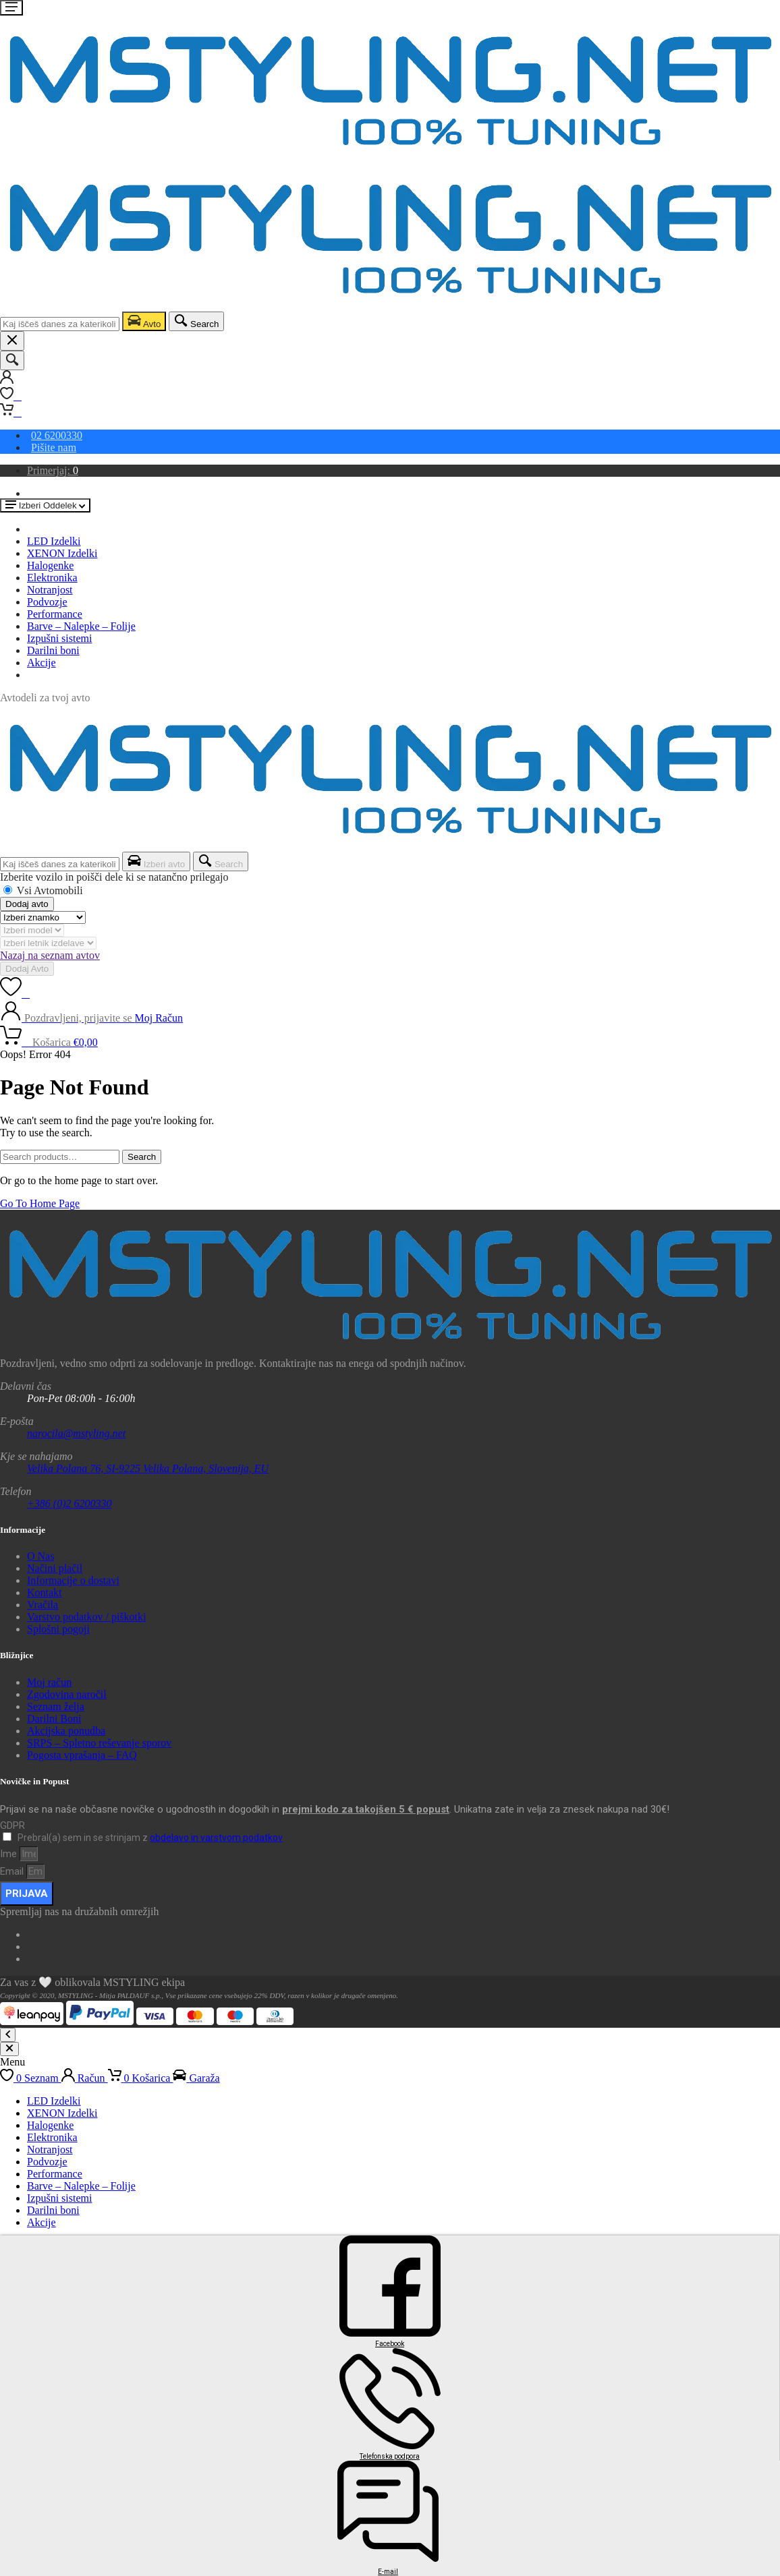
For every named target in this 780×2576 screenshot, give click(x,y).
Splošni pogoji (58, 1629)
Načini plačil (54, 1568)
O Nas (40, 1556)
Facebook (389, 2343)
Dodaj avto (27, 904)
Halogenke (50, 565)
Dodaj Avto (27, 969)
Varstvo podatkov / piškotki (86, 1616)
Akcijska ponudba (66, 1730)
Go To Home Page (40, 1203)
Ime (10, 1854)
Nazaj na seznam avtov (50, 955)
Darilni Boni (54, 1718)
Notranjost (50, 589)
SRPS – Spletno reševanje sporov (99, 1743)
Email (13, 1871)
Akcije (41, 662)
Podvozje (47, 602)
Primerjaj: (52, 470)
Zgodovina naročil (67, 1694)
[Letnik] (48, 943)
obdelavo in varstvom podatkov (216, 1837)
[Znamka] (43, 917)
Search (142, 1157)
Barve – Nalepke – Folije (81, 626)
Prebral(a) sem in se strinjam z (150, 1837)
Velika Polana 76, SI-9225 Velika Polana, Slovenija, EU (148, 1468)
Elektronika (52, 577)
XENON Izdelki (62, 553)
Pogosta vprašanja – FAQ (82, 1755)
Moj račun (49, 1682)
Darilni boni (53, 650)
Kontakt (44, 1592)
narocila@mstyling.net (76, 1433)
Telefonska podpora (390, 2456)
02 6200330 (56, 435)
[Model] (32, 930)
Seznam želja (55, 1706)
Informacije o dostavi (73, 1580)
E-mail (388, 2571)
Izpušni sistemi (59, 638)
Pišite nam (53, 447)
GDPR (12, 1825)
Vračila (42, 1604)
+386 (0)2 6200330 (69, 1503)
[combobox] (59, 324)
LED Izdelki (54, 541)
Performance (54, 614)
